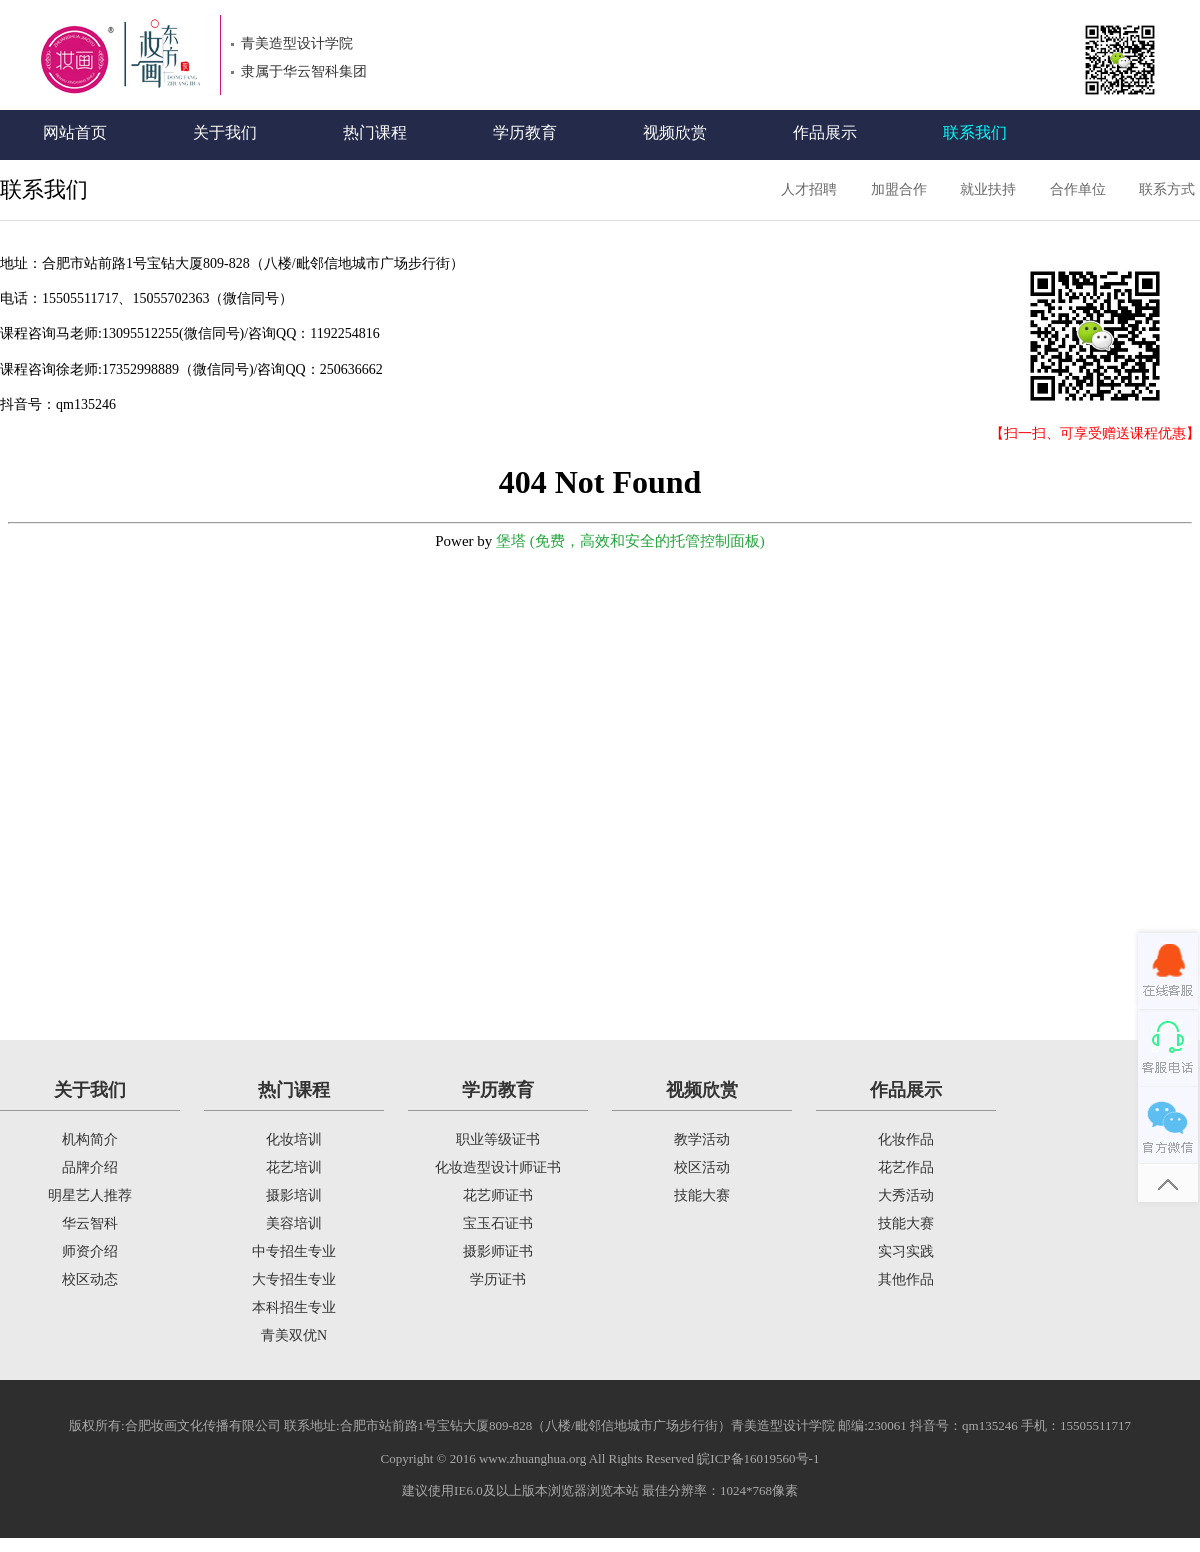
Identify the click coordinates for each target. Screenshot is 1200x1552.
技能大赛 (702, 1195)
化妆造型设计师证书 (498, 1167)
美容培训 (294, 1223)
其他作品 (906, 1279)
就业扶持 (988, 189)
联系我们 (975, 132)
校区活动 (702, 1167)
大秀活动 (906, 1195)
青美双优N (294, 1335)
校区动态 (90, 1279)
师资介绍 (90, 1251)
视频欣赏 (675, 132)
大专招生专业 (294, 1279)
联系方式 (1167, 189)
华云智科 (90, 1223)
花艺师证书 (498, 1195)
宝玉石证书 (498, 1223)
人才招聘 (809, 189)
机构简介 (90, 1139)
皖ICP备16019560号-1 (758, 1458)
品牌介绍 (90, 1167)
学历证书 (498, 1279)
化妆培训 (294, 1139)
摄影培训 (294, 1195)
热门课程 (375, 132)
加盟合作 (899, 189)
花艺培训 (294, 1167)
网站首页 (75, 132)
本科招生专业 (294, 1307)
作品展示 (825, 132)
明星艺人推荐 (90, 1195)
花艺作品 (906, 1167)
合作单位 (1078, 189)
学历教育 (525, 132)
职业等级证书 (498, 1139)
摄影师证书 (498, 1251)
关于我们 (225, 132)
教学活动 (702, 1139)
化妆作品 (906, 1139)
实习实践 (906, 1251)
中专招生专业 (294, 1251)
